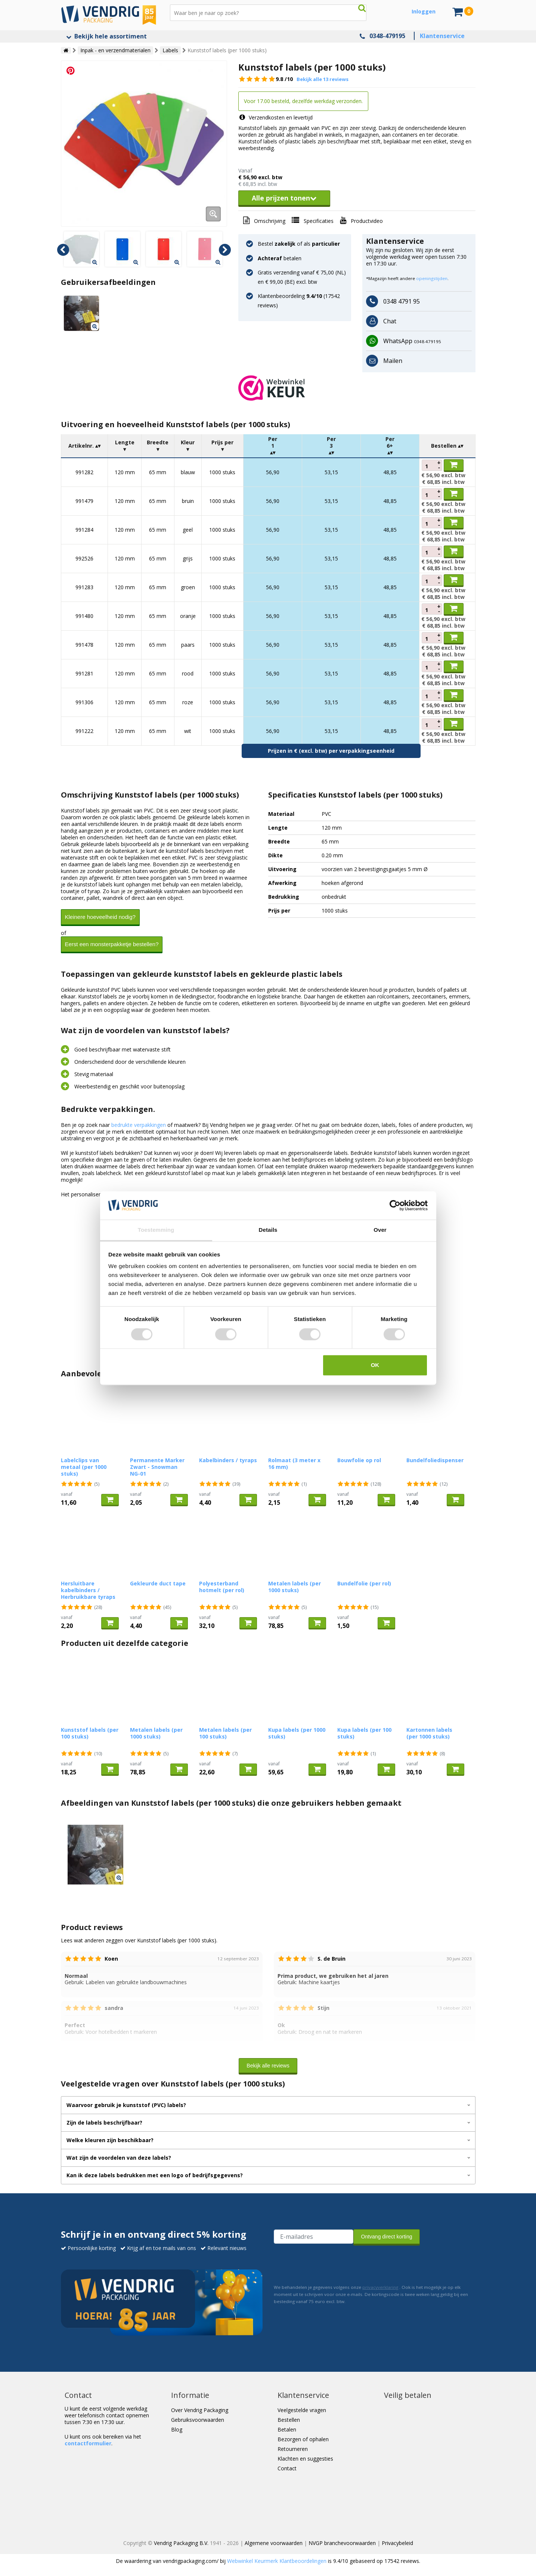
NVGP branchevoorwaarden (342, 2543)
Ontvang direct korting (386, 2237)
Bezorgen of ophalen (303, 2439)
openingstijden (431, 278)
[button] (357, 388)
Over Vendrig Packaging (199, 2410)
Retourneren (293, 2448)
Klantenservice (442, 36)
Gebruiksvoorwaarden (197, 2419)
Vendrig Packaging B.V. (181, 2543)
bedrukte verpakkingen (138, 1124)
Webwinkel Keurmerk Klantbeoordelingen (276, 2560)
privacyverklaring (380, 2287)
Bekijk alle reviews (268, 2066)
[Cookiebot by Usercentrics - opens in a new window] (395, 1205)
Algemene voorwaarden (274, 2543)
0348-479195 (387, 36)
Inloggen (424, 11)
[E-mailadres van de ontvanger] (313, 2236)
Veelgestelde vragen (302, 2410)
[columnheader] (84, 446)
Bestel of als (299, 243)
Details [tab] (268, 1230)
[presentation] (330, 2263)
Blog (176, 2429)
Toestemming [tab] (156, 1230)
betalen (279, 258)
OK (375, 1365)
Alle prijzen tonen (284, 197)
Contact (287, 2468)
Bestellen (289, 2419)
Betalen (287, 2429)
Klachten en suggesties (305, 2458)
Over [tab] (380, 1230)
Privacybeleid (397, 2543)
